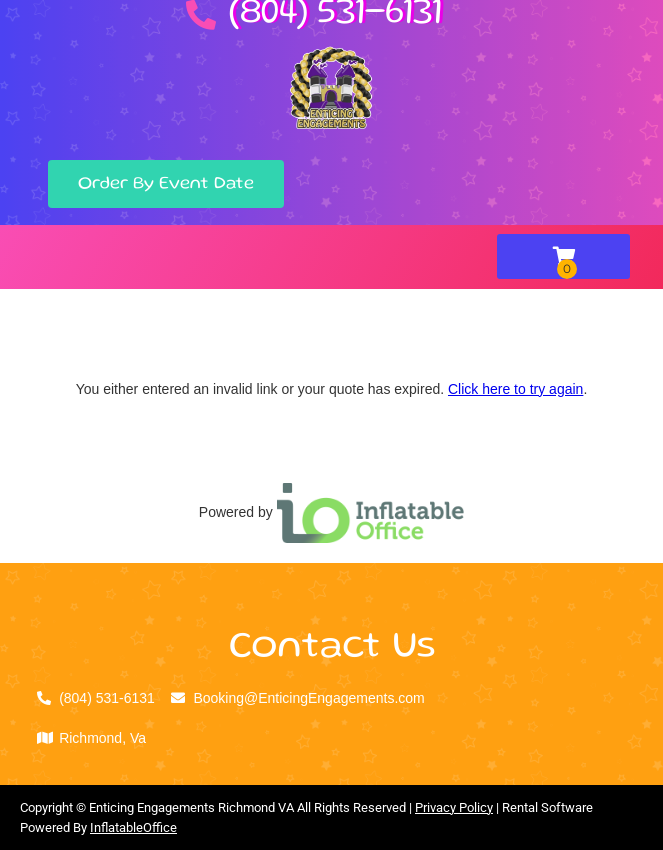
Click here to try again (515, 389)
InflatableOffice (133, 827)
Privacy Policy (454, 807)
